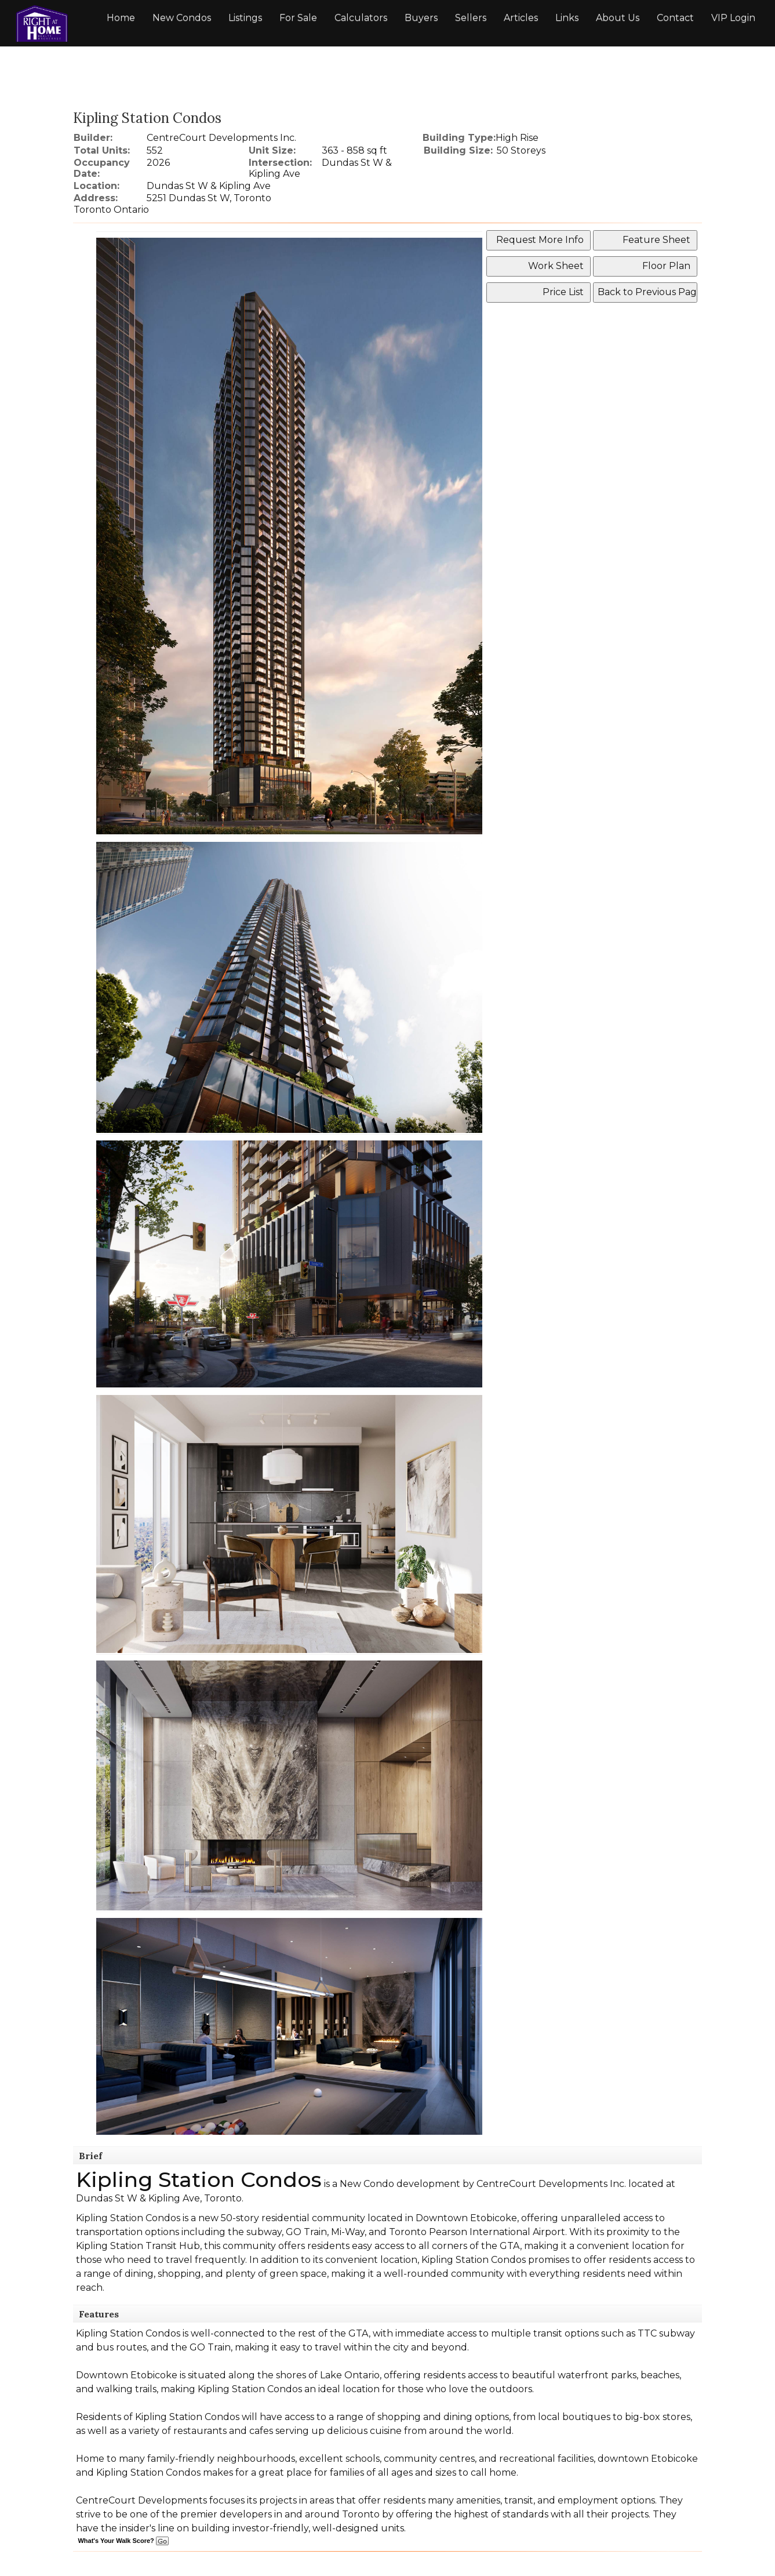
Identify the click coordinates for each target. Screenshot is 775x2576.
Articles (521, 17)
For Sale (298, 17)
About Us (617, 17)
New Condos (181, 17)
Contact (675, 17)
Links (566, 17)
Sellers (470, 17)
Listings (245, 17)
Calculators (360, 17)
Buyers (421, 17)
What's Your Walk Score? (123, 2540)
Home (121, 17)
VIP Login (733, 17)
